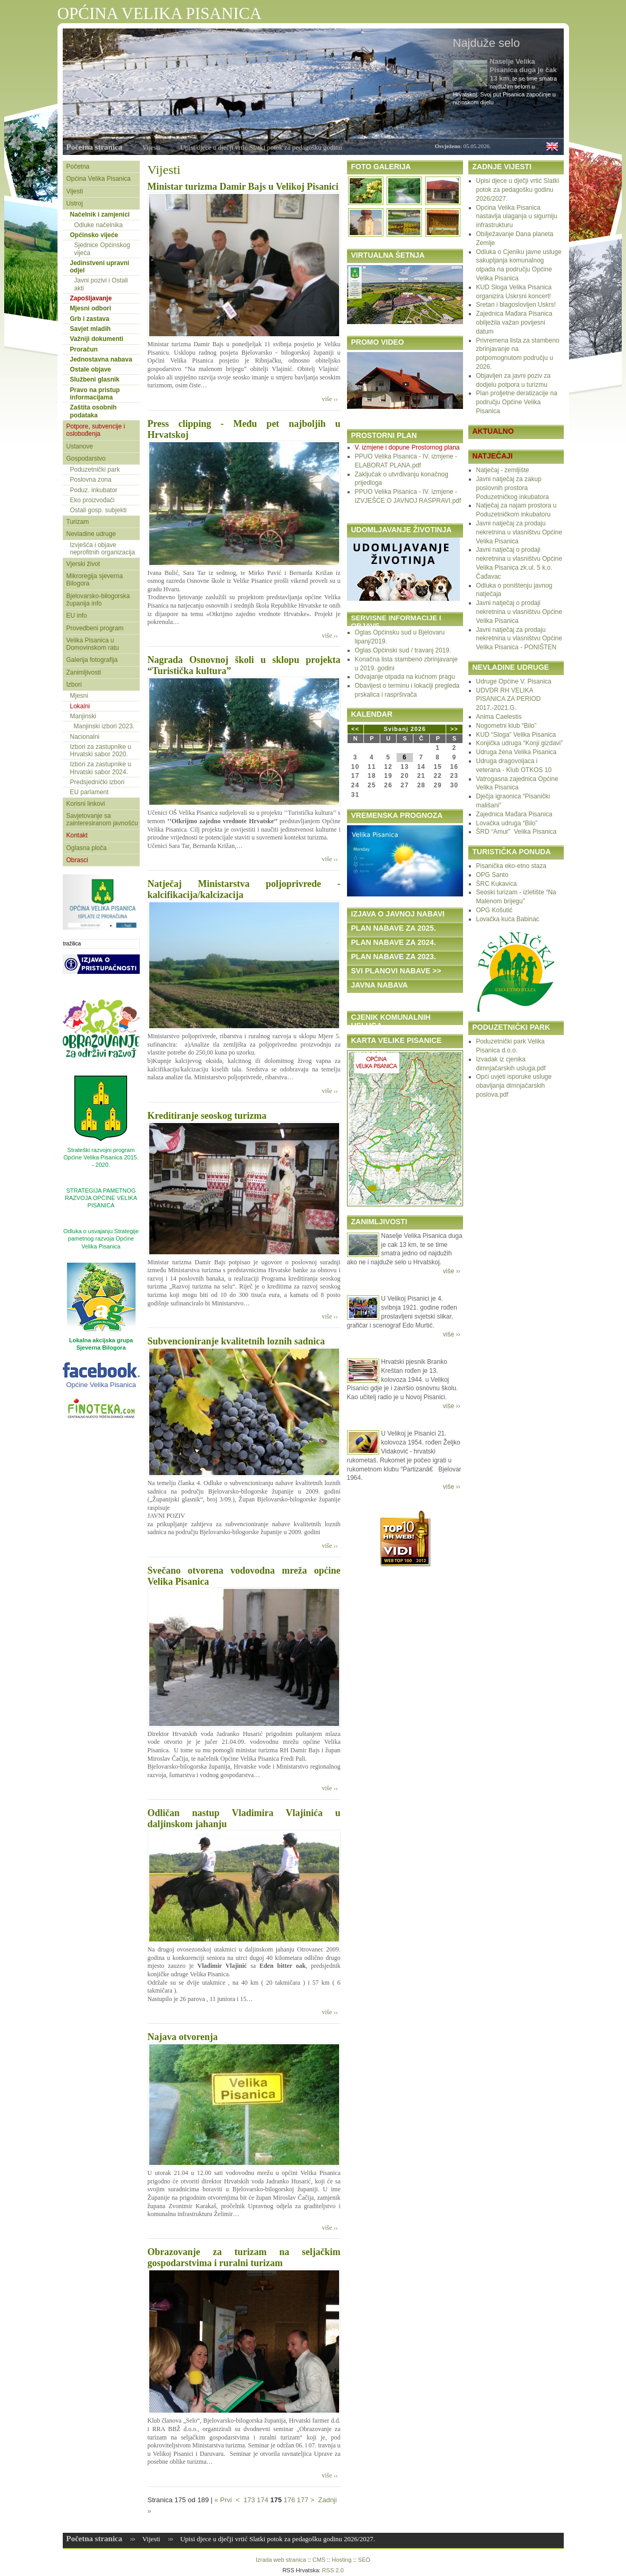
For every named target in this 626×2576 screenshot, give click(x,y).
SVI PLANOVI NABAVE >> (396, 971)
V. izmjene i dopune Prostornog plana (407, 447)
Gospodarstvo (86, 458)
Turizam (77, 521)
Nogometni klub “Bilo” (506, 725)
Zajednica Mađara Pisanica (514, 814)
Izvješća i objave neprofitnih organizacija (102, 548)
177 (303, 2500)
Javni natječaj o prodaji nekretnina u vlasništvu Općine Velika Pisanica (519, 612)
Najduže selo (486, 43)
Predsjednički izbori (97, 782)
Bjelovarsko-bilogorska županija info (98, 599)
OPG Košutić (494, 910)
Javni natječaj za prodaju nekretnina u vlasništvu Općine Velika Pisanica (519, 532)
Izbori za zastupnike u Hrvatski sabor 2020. (100, 750)
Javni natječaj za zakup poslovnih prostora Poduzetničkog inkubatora (512, 488)
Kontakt (77, 835)
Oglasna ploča (86, 848)
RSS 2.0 (333, 2570)
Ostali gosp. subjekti (98, 510)
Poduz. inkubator (94, 490)
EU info (76, 615)
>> (454, 729)
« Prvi (223, 2500)
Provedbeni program (95, 628)
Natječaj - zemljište (502, 470)
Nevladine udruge (91, 534)
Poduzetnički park (95, 469)
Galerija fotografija (92, 659)
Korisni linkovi (85, 803)
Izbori (74, 684)
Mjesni (79, 695)
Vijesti (151, 147)
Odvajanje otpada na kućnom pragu (405, 676)
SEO (364, 2560)
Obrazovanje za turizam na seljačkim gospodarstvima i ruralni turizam (244, 2257)
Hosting (341, 2560)
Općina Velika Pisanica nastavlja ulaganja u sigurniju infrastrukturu (516, 216)
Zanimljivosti (83, 672)
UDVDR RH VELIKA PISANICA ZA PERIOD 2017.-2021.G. (508, 699)
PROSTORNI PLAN (384, 435)
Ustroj (74, 203)
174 (262, 2500)
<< (355, 729)
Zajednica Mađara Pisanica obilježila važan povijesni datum (514, 322)
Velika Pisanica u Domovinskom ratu (92, 644)
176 (289, 2500)
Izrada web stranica (281, 2560)
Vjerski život (83, 564)
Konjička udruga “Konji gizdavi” (519, 743)
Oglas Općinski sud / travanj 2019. (403, 650)
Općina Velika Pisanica (98, 178)
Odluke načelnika (98, 225)
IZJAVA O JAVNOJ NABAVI (398, 914)
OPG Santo (492, 875)
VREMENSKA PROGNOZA (397, 815)
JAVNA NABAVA (379, 985)
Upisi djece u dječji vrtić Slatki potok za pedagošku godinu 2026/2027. (517, 189)
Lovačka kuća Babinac (508, 919)
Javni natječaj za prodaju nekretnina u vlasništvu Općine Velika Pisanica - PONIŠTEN (519, 638)
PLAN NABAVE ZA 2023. (393, 956)
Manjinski (83, 716)
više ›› (330, 399)
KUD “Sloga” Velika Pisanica (516, 734)
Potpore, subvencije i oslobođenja (95, 430)
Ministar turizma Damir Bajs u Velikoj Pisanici (243, 186)
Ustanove (79, 446)
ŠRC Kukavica (496, 883)
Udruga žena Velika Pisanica (516, 752)
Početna (78, 166)
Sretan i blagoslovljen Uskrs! (516, 304)
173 (249, 2500)
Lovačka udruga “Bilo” (507, 823)
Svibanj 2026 (405, 729)
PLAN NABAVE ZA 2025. (393, 928)
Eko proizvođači (92, 500)
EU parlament (89, 792)
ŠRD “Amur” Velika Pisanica (516, 831)
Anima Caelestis (499, 716)
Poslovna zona (91, 479)
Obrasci (77, 860)
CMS (319, 2560)
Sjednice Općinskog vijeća (102, 248)
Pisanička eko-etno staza (511, 866)
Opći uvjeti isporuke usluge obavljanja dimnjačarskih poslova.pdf (514, 1085)
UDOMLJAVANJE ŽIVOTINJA (401, 529)
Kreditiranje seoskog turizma (207, 1115)
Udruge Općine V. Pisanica (514, 681)
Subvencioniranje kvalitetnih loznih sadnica (236, 1341)
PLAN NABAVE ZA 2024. (393, 942)
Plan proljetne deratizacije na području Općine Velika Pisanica (516, 402)
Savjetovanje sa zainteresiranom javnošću (102, 819)
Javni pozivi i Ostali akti (101, 284)
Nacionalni (85, 736)
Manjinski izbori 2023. (104, 726)
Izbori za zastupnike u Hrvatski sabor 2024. (100, 767)
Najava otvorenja (183, 2037)
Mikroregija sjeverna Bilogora (94, 579)
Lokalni (80, 706)
